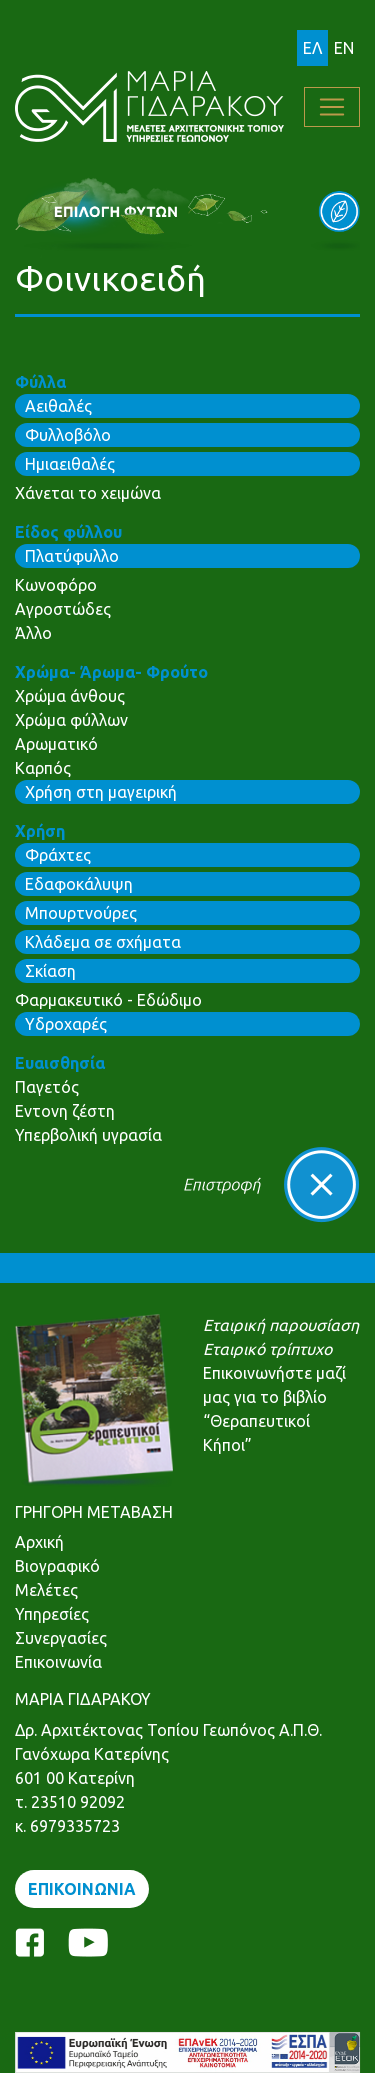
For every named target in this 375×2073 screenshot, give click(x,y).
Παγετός (47, 1087)
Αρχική (39, 1542)
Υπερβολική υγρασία (88, 1135)
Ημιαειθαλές (70, 464)
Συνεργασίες (61, 1638)
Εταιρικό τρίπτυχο (267, 1349)
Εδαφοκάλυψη (79, 884)
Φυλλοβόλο (68, 435)
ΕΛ (312, 48)
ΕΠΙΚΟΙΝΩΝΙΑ (82, 1889)
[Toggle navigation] (332, 107)
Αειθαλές (58, 406)
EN (344, 48)
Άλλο (33, 633)
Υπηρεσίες (52, 1614)
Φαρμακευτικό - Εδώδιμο (108, 1000)
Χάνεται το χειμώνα (88, 493)
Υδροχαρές (66, 1024)
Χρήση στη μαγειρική (101, 792)
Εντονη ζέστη (65, 1111)
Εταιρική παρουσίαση (281, 1325)
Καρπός (43, 768)
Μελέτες (46, 1590)
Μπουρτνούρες (81, 913)
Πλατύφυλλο (72, 556)
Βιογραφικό (57, 1566)
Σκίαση (50, 971)
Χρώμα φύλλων (71, 720)
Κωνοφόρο (56, 585)
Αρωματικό (56, 744)
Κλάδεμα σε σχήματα (103, 942)
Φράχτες (58, 855)
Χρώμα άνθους (70, 696)
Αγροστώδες (63, 609)
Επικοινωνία (58, 1662)
